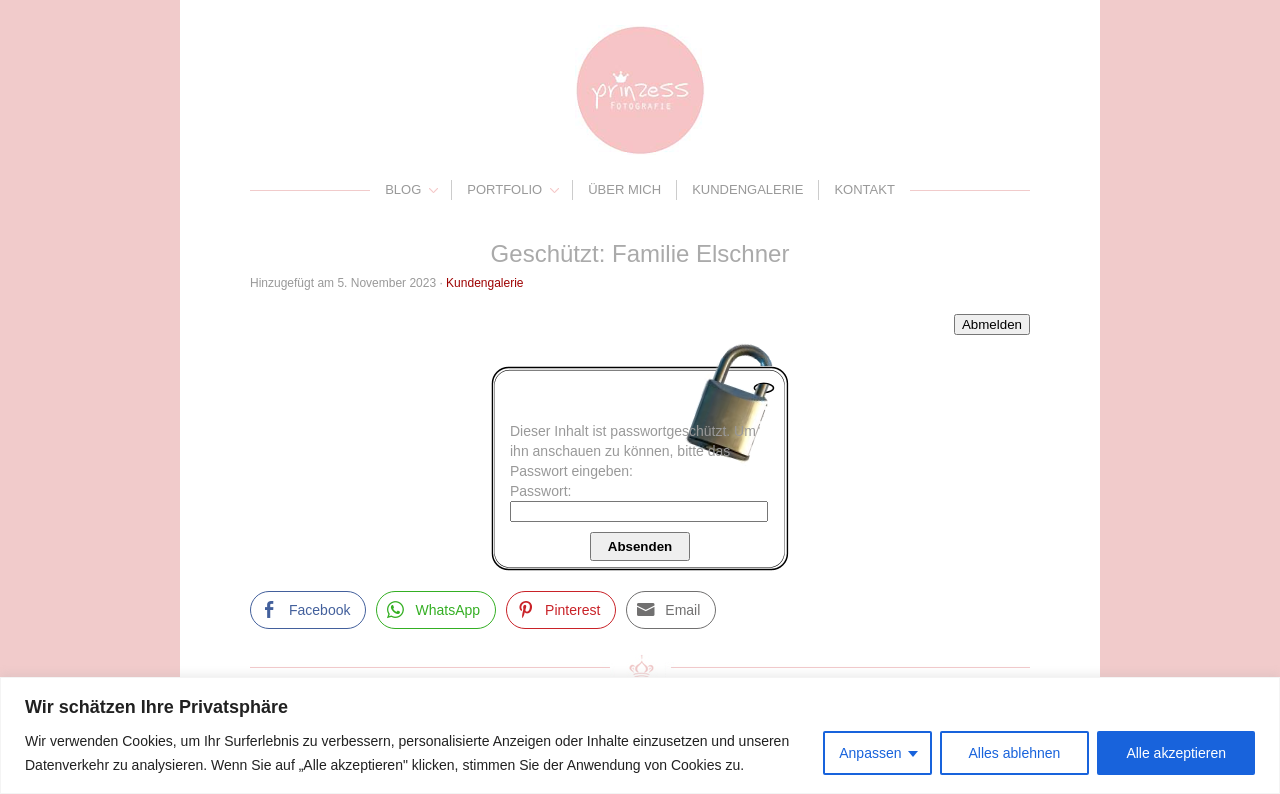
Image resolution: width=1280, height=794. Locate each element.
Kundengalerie (747, 189)
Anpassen (870, 753)
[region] (640, 735)
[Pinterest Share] (561, 610)
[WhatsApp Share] (436, 610)
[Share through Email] (671, 610)
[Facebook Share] (308, 610)
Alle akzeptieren (1176, 753)
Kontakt (864, 189)
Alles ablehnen (1015, 753)
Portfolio (504, 189)
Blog (403, 189)
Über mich (624, 189)
